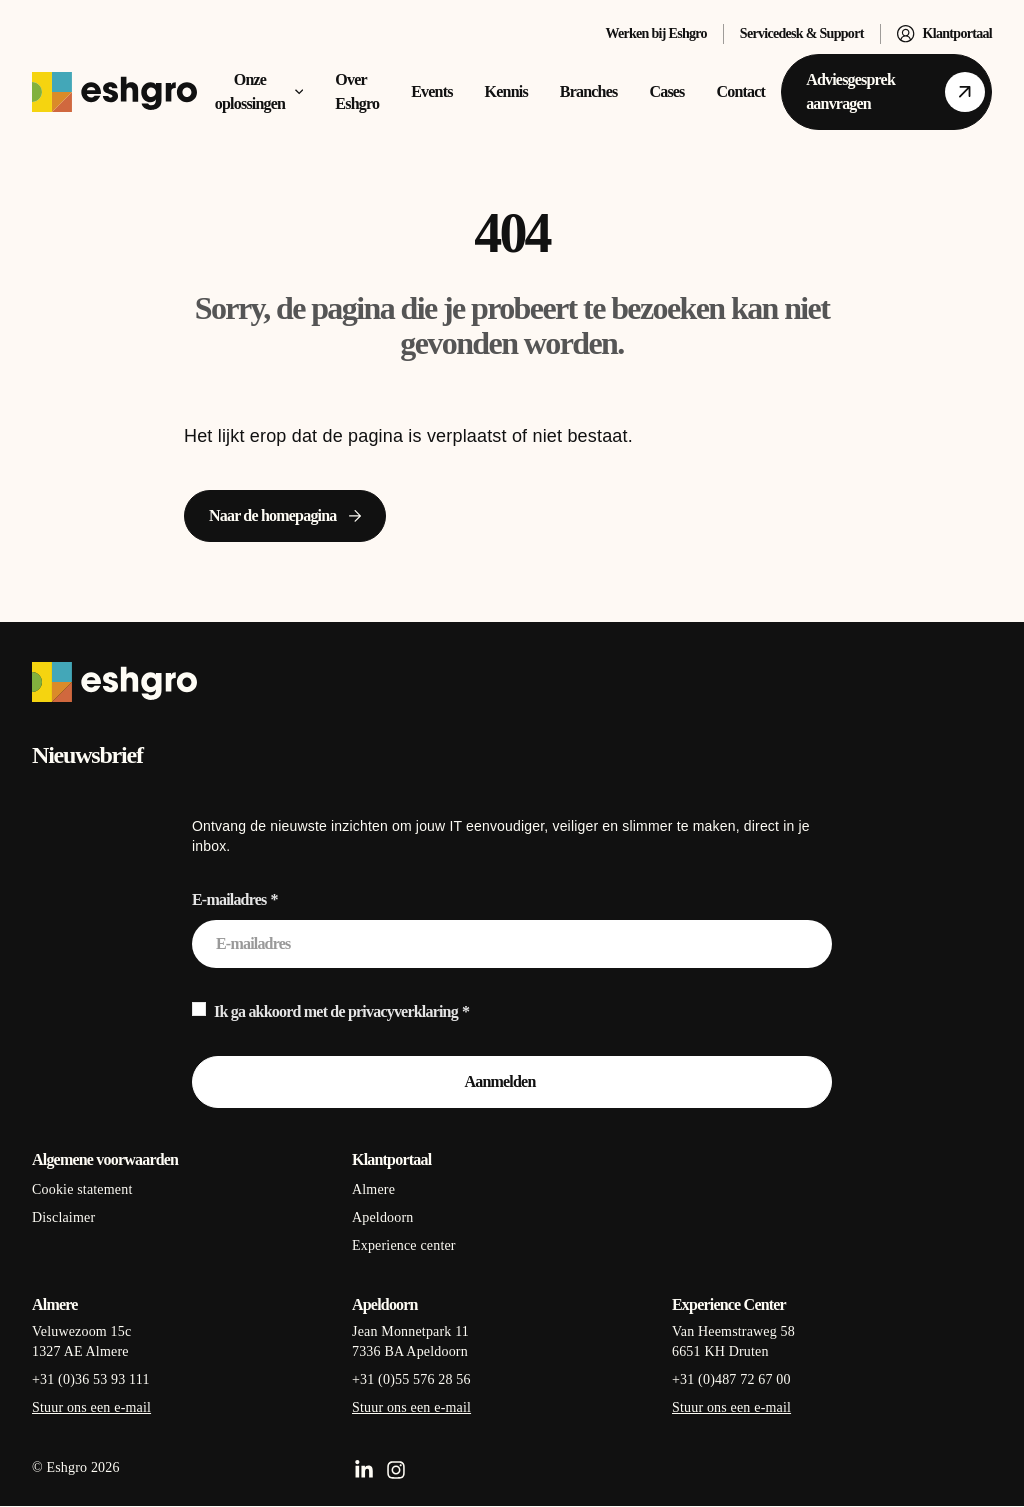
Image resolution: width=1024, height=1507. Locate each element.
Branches (589, 91)
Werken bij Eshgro (655, 33)
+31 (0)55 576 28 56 (411, 1379)
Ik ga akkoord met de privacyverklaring (336, 1011)
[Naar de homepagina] (285, 516)
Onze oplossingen (259, 91)
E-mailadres (229, 899)
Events (431, 91)
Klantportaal (944, 34)
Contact (741, 91)
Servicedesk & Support (802, 33)
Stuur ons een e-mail (91, 1407)
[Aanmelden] (512, 1082)
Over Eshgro (357, 91)
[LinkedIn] (364, 1470)
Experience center (404, 1245)
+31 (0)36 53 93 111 (91, 1379)
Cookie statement (82, 1189)
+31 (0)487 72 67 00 (731, 1379)
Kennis (506, 91)
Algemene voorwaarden (105, 1159)
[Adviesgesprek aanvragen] (886, 92)
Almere (373, 1189)
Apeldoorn (383, 1217)
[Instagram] (396, 1470)
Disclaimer (63, 1217)
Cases (666, 91)
